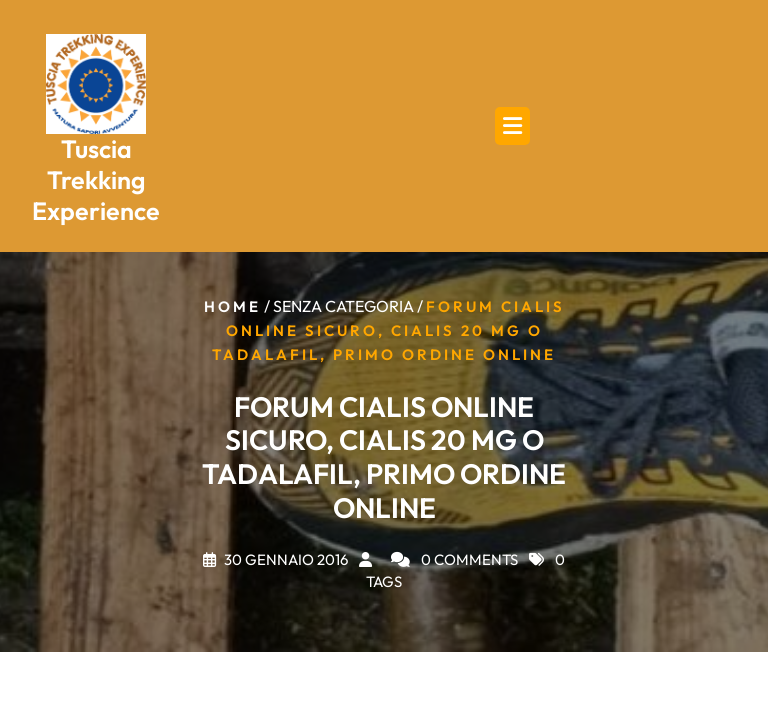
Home (232, 306)
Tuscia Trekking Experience (96, 180)
